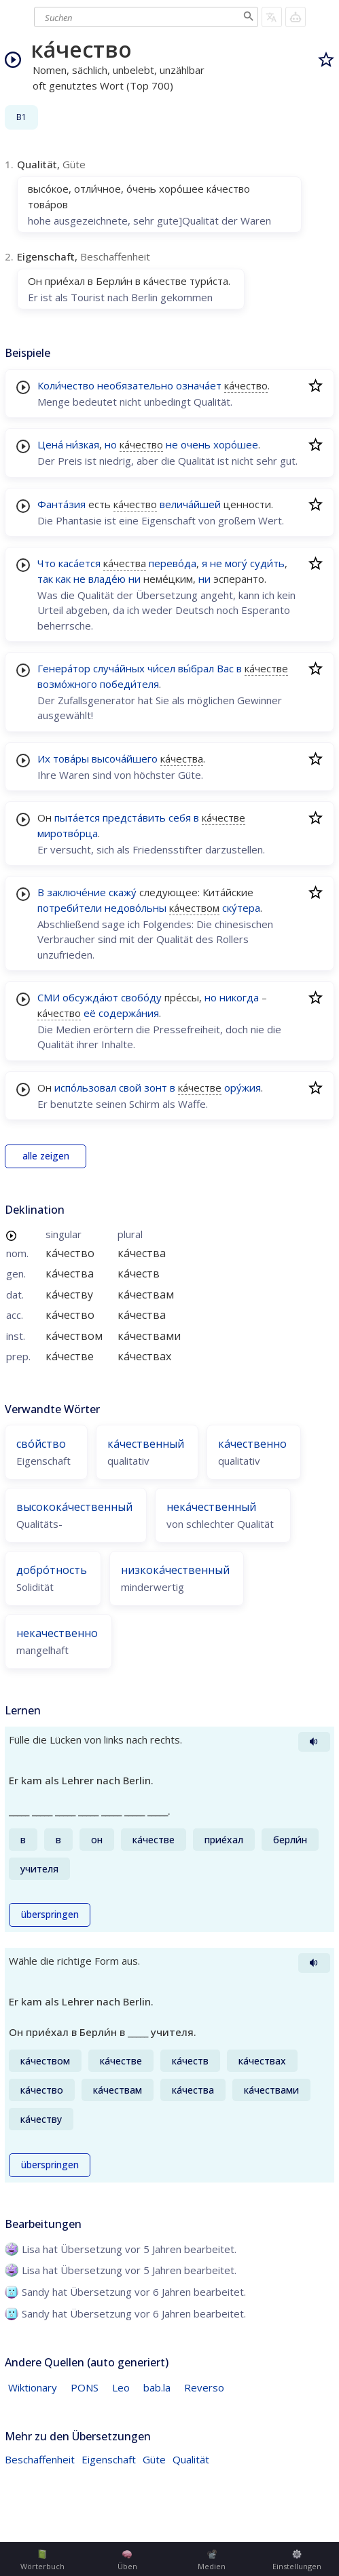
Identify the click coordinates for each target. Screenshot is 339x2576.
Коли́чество (65, 385)
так (45, 578)
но (111, 444)
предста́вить (134, 817)
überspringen (50, 1914)
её (90, 1013)
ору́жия (242, 1087)
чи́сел (161, 668)
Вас (225, 668)
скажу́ (123, 892)
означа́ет (198, 385)
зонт (155, 1087)
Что (46, 563)
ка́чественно (252, 1443)
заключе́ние (76, 892)
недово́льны (135, 908)
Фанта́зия (61, 504)
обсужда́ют (90, 997)
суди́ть (267, 563)
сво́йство (41, 1443)
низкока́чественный (175, 1569)
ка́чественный (145, 1443)
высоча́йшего (125, 758)
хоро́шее (235, 444)
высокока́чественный (74, 1506)
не (172, 444)
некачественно (57, 1633)
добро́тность (51, 1569)
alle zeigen (45, 1156)
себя (179, 817)
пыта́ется (77, 817)
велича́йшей (190, 504)
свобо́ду (141, 997)
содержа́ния (129, 1013)
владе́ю (107, 578)
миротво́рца (67, 833)
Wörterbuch (42, 2560)
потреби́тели (69, 908)
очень (196, 444)
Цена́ (50, 444)
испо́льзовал (85, 1087)
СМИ (48, 997)
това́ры (71, 758)
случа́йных (119, 668)
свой (130, 1087)
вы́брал (196, 668)
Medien (212, 2560)
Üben (127, 2560)
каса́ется (79, 563)
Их (43, 758)
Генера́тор (63, 668)
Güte (154, 2459)
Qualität (191, 2459)
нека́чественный (211, 1506)
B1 (21, 117)
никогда (239, 997)
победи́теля (129, 684)
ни (134, 578)
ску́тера (241, 908)
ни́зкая (82, 444)
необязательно (135, 385)
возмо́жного (67, 684)
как (63, 578)
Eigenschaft (109, 2459)
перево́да (172, 563)
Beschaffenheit (40, 2459)
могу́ (236, 563)
